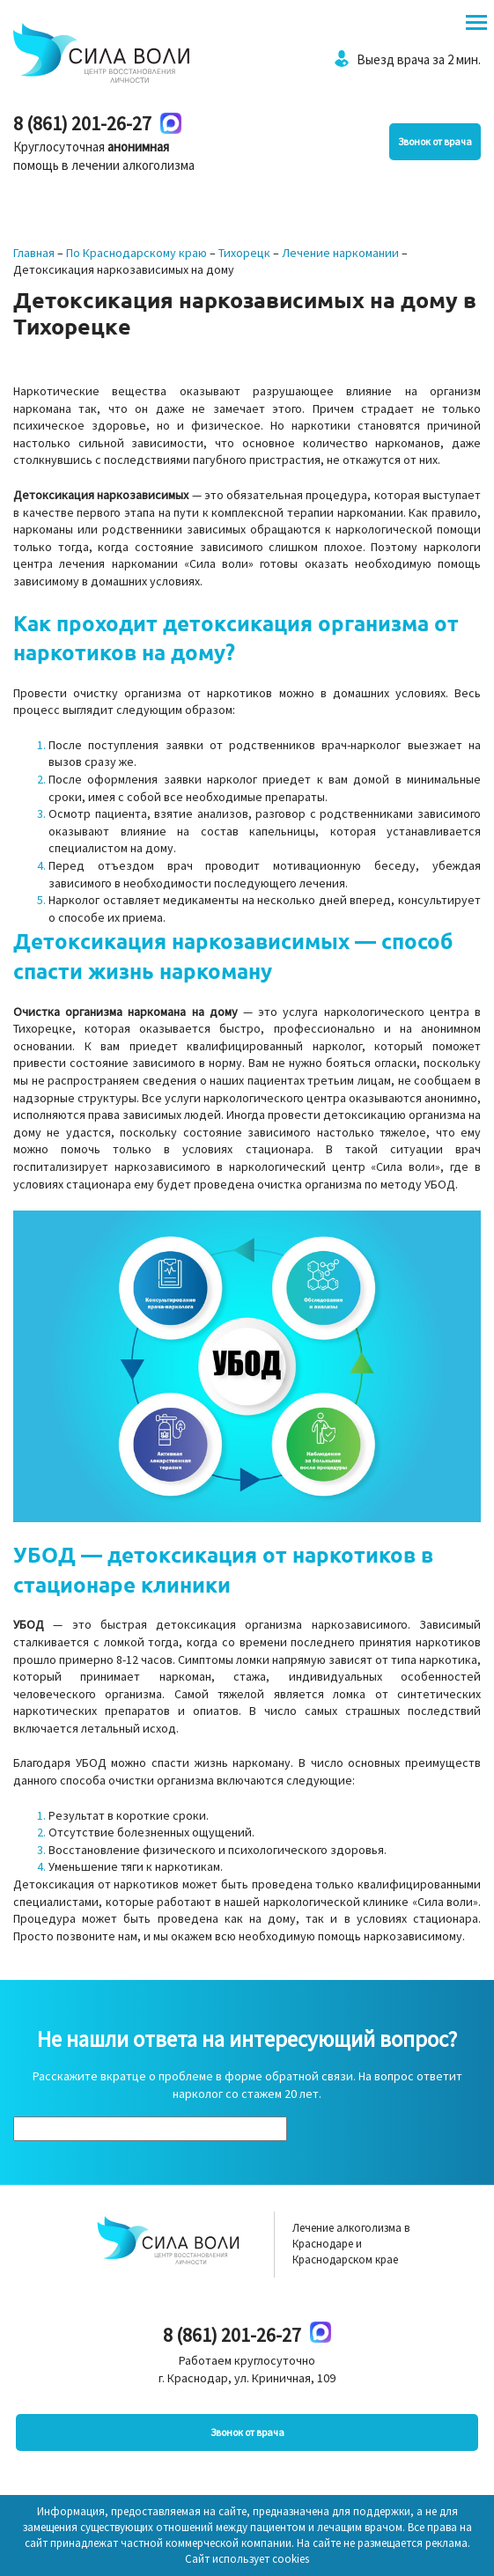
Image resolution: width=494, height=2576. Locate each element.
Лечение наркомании (340, 253)
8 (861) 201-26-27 (82, 123)
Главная (34, 253)
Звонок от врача (435, 141)
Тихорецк (244, 253)
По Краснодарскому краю (136, 253)
